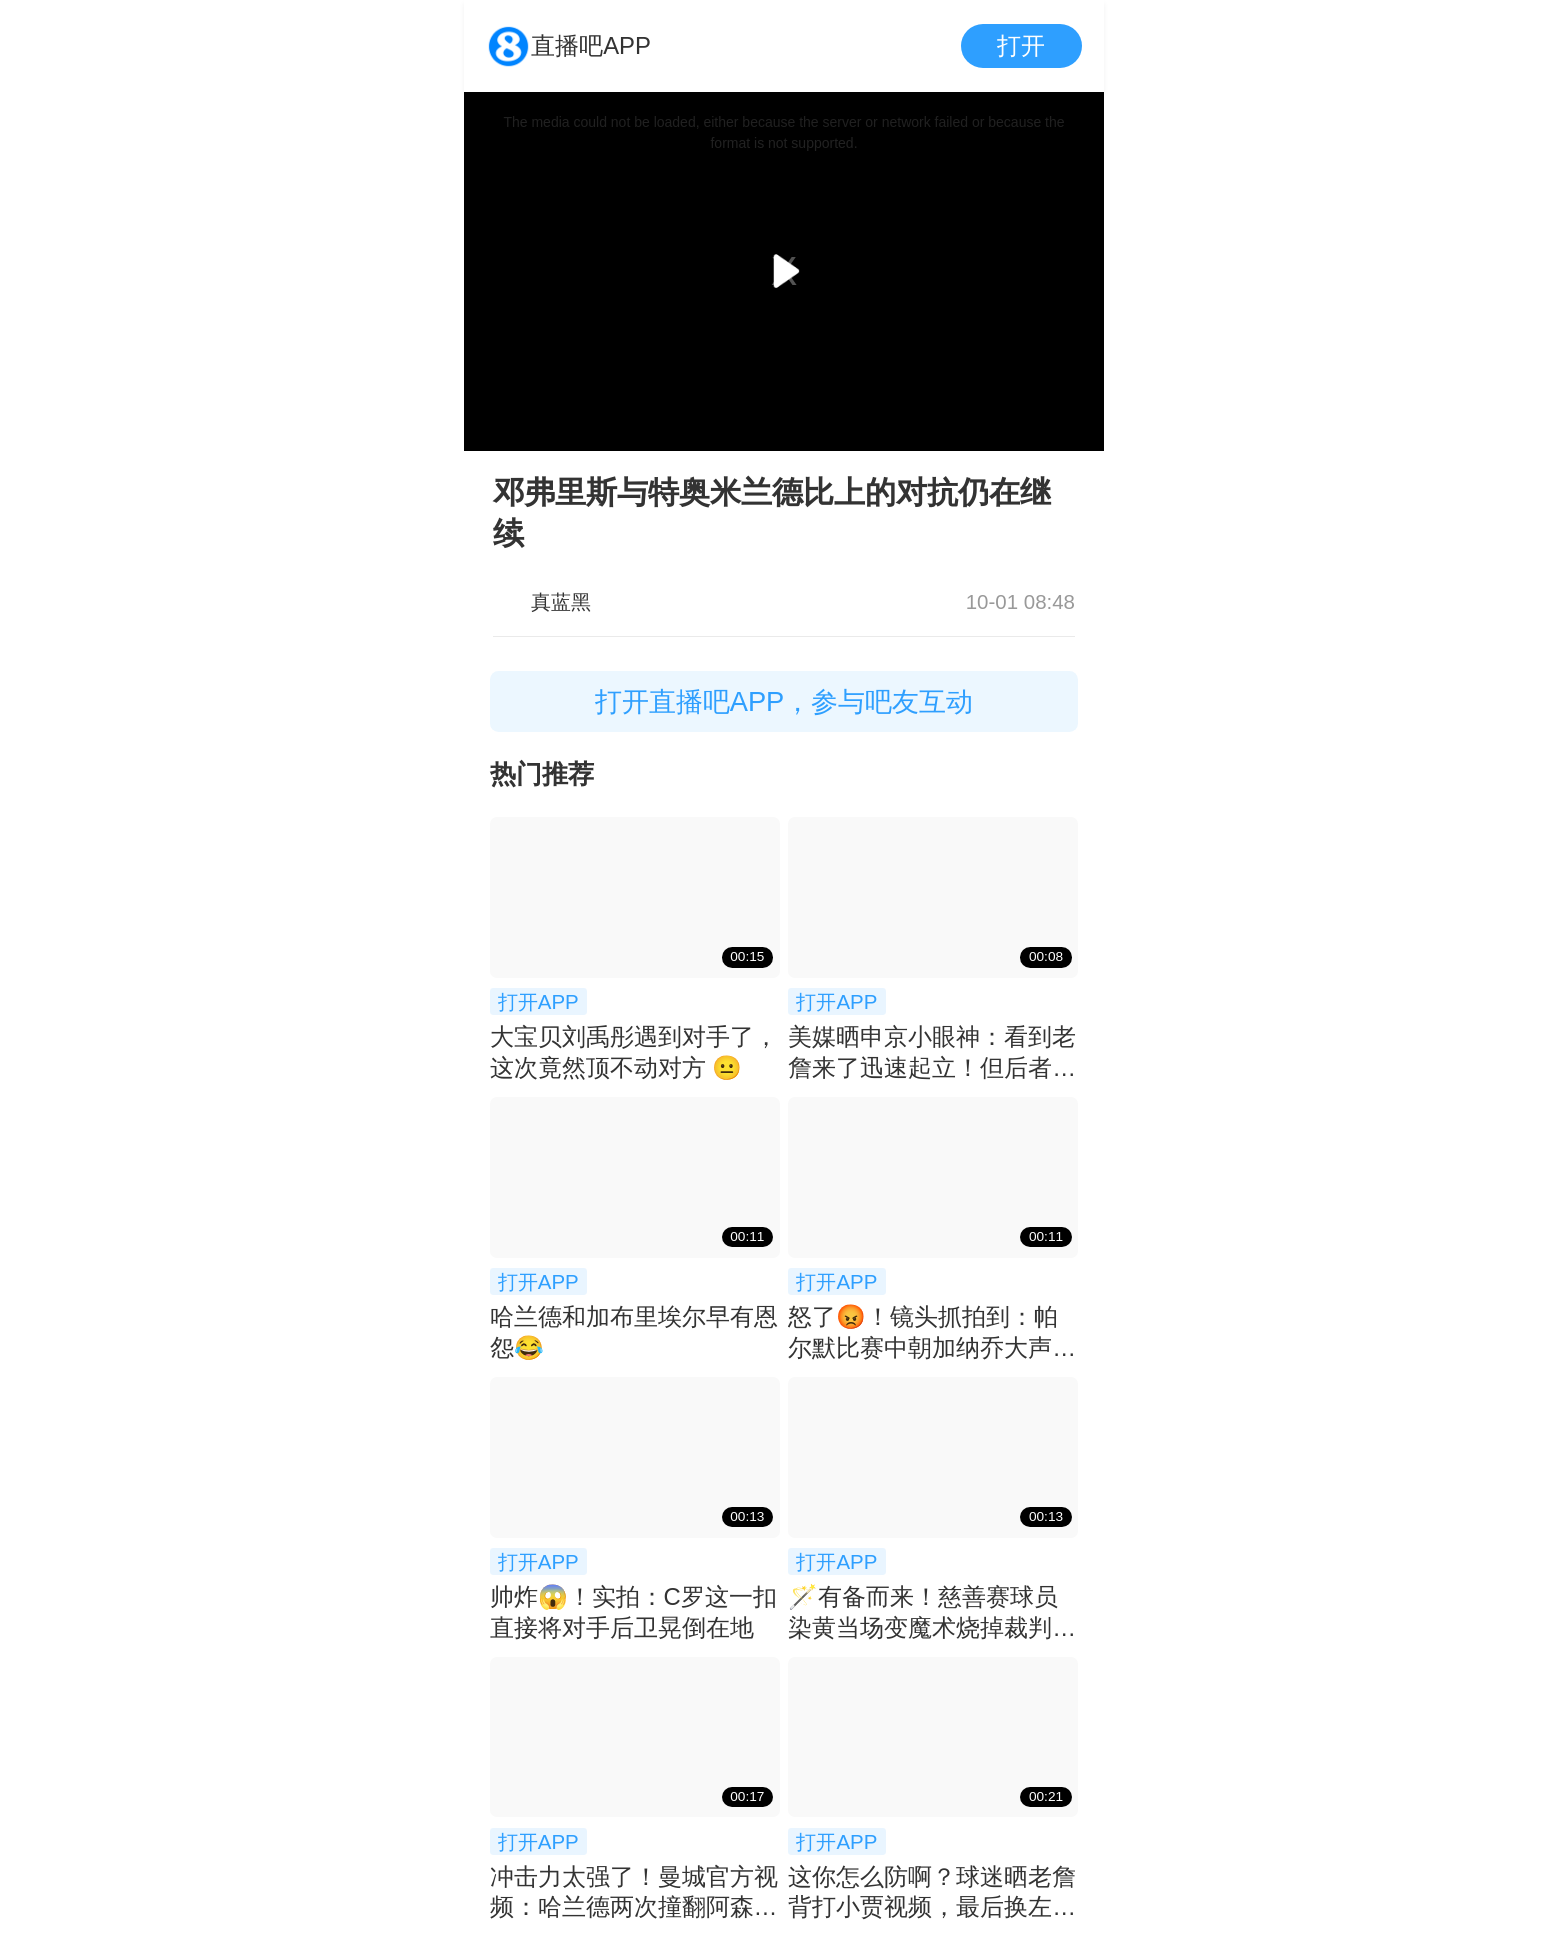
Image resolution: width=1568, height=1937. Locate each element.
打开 (1021, 45)
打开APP (538, 1001)
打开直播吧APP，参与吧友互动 (784, 701)
